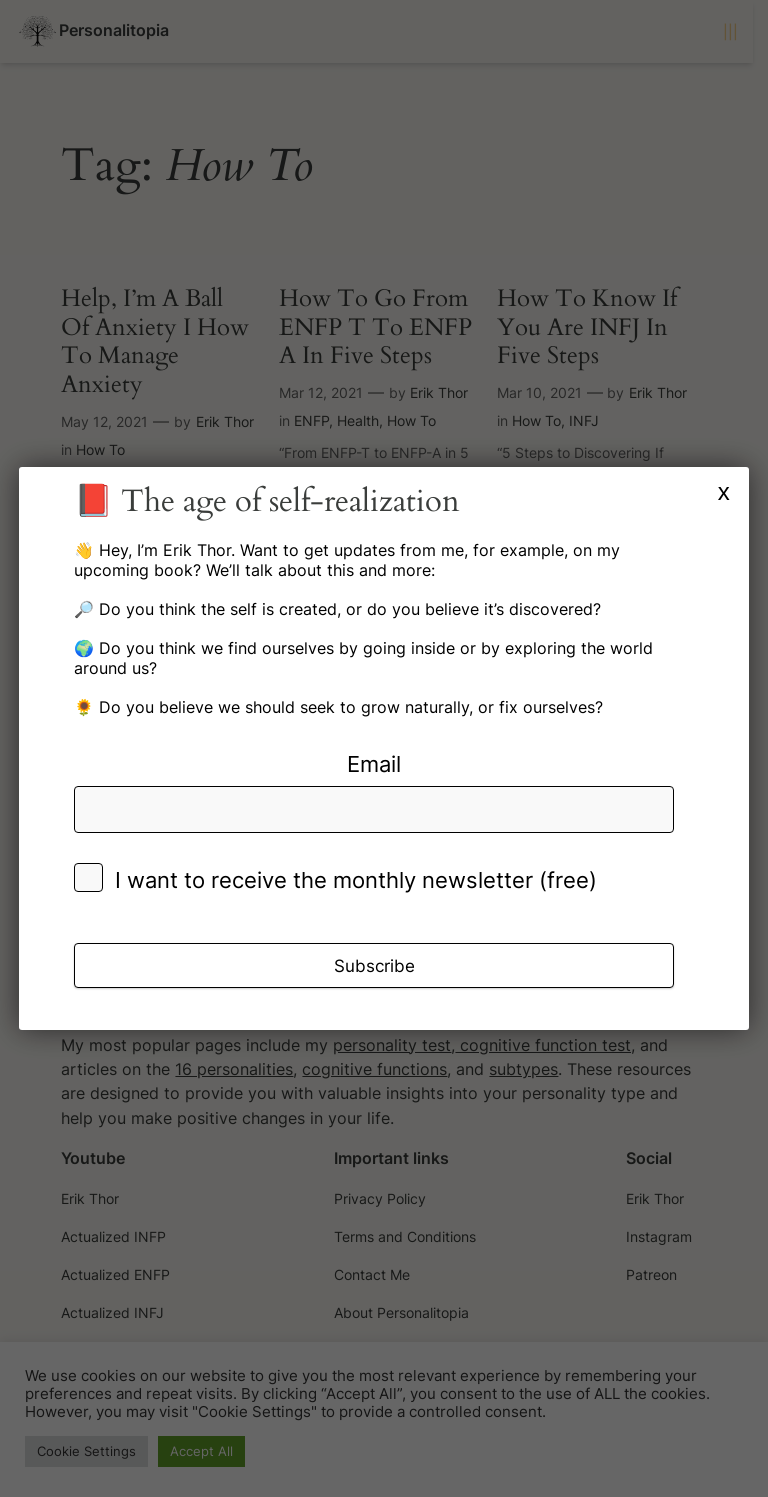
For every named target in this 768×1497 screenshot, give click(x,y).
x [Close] (724, 491)
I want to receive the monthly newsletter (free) (356, 880)
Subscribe (374, 966)
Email (374, 764)
